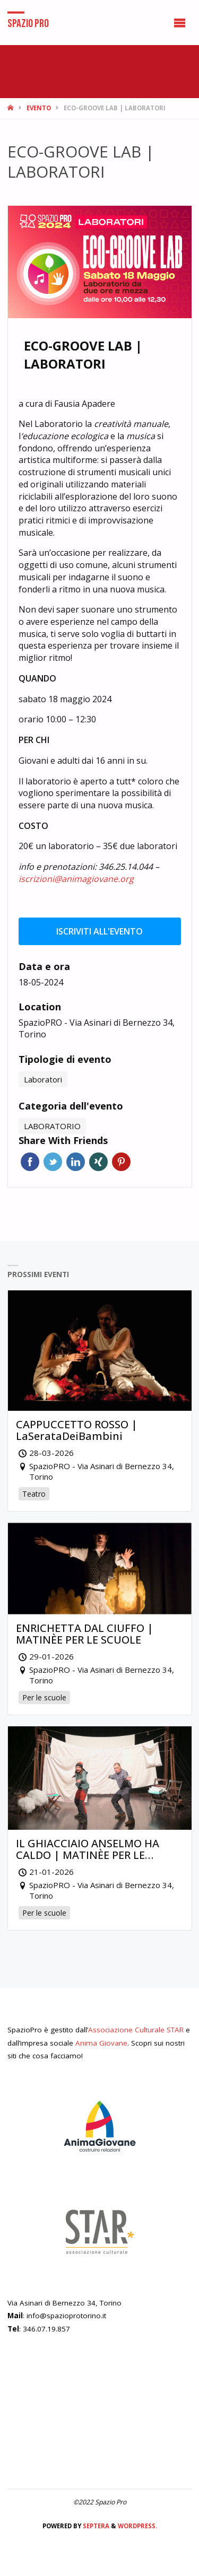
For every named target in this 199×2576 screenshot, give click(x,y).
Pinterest (121, 1161)
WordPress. (137, 2526)
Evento (39, 108)
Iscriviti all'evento (99, 931)
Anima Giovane (101, 2043)
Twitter (53, 1161)
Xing (98, 1161)
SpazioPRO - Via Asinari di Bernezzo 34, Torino (97, 1029)
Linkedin (75, 1161)
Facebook (30, 1161)
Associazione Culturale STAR (136, 2029)
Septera (95, 2526)
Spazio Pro (28, 23)
